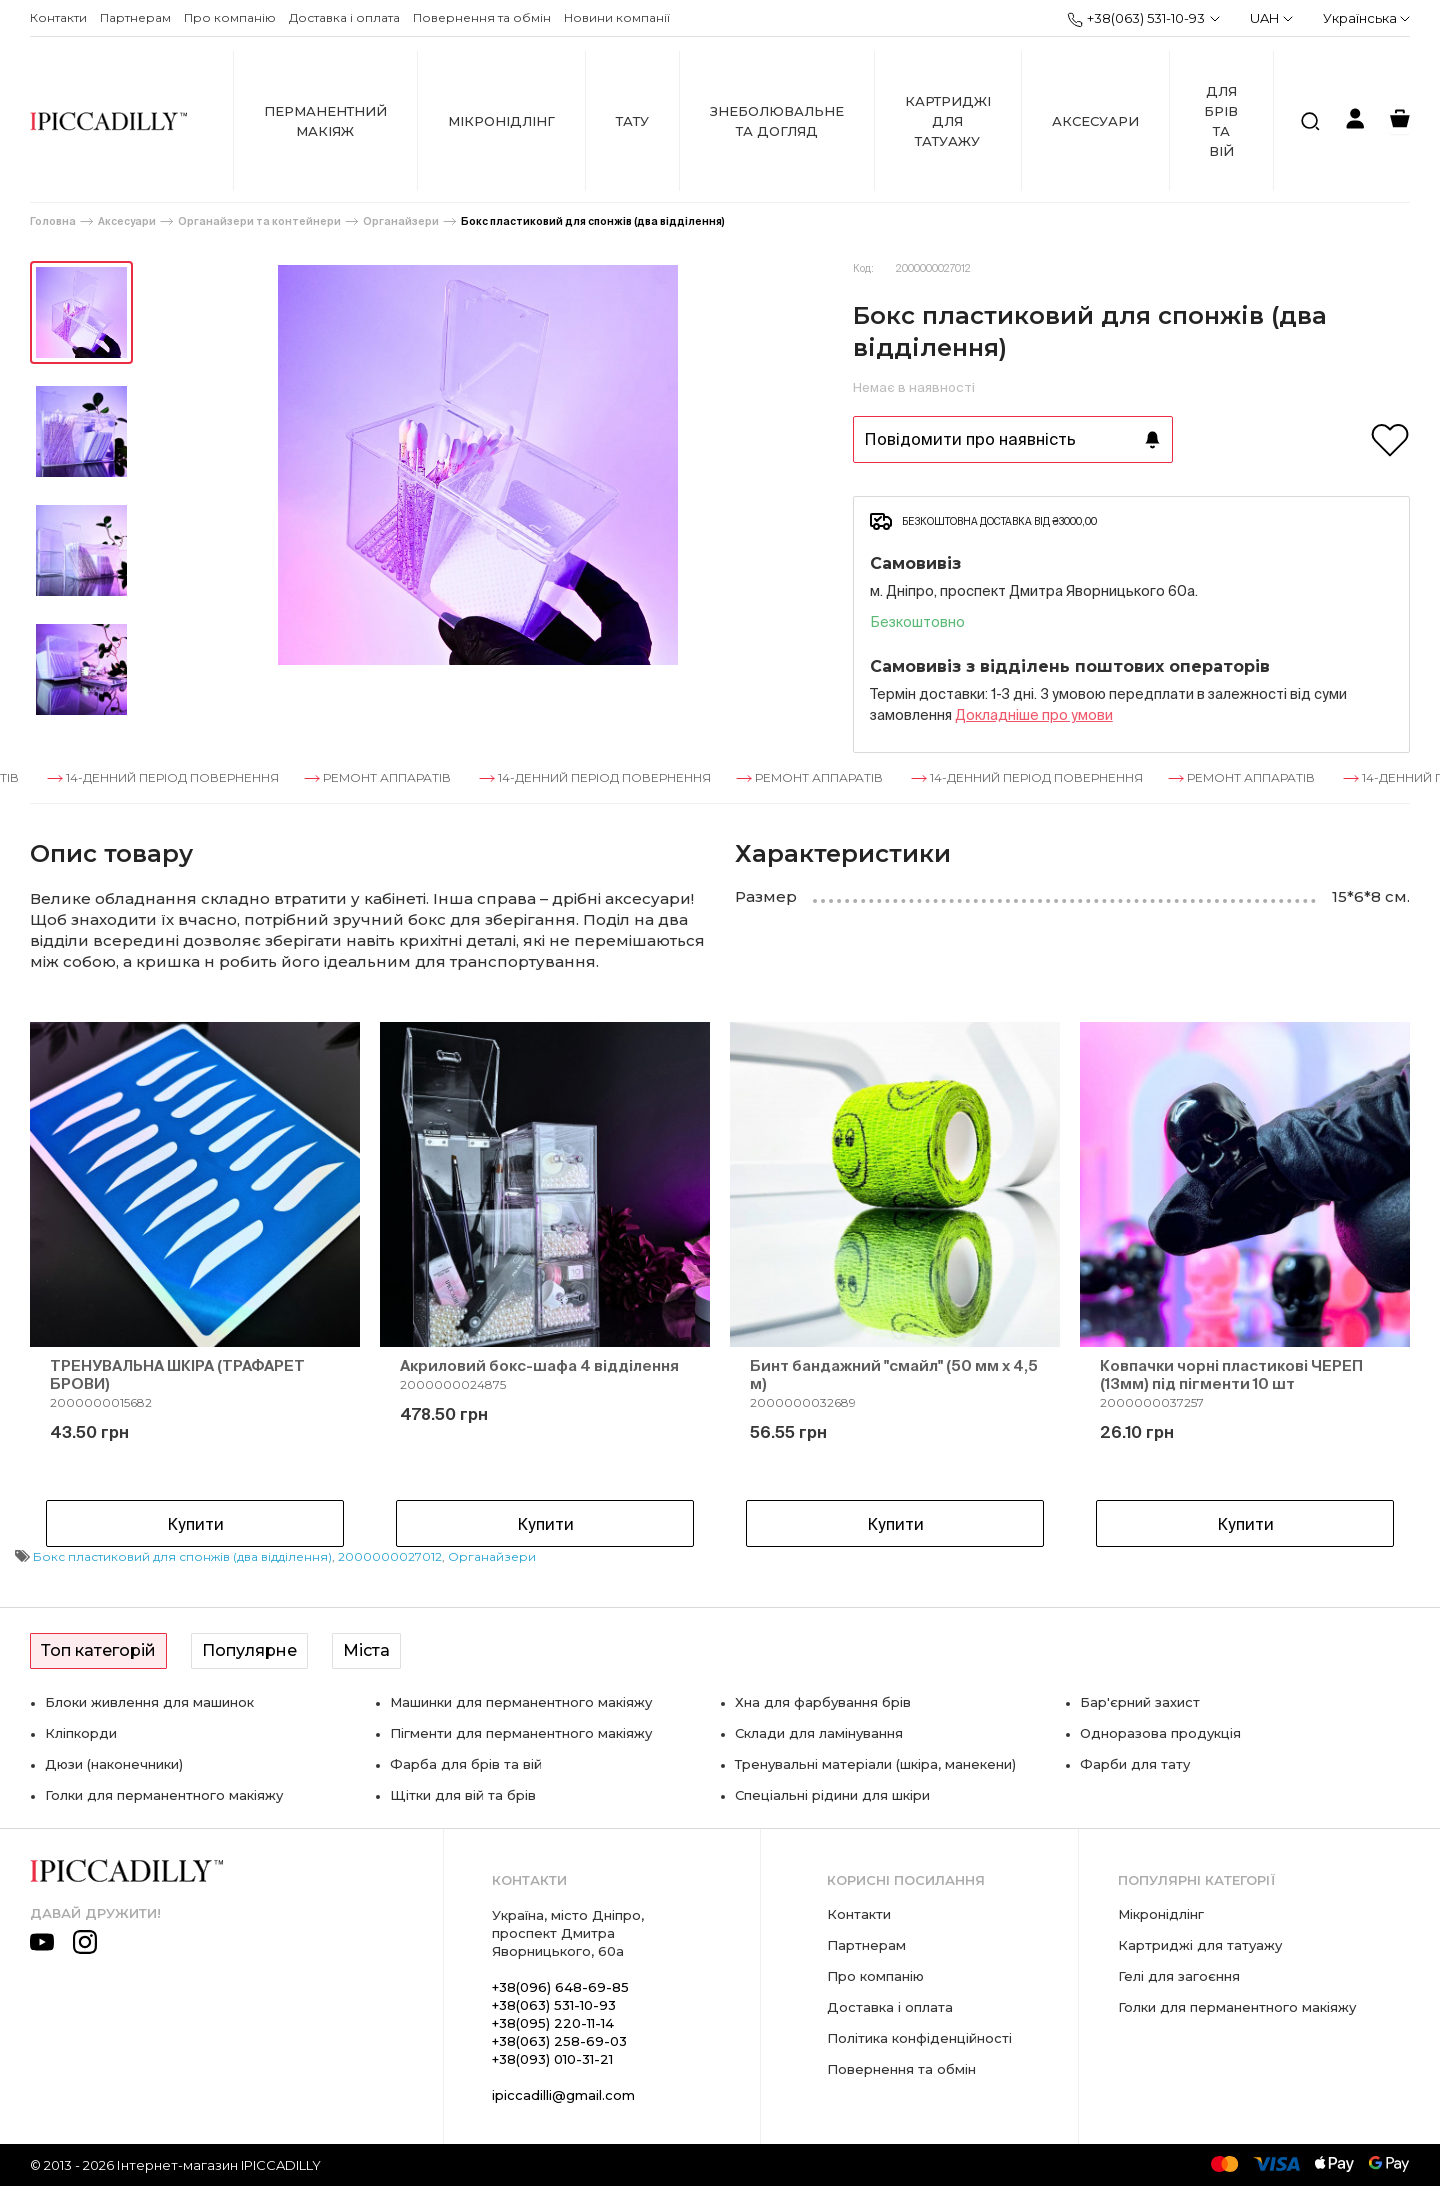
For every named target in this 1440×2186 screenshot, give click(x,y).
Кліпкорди (81, 1733)
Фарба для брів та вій (466, 1764)
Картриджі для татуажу (948, 121)
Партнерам (135, 17)
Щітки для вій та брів (463, 1795)
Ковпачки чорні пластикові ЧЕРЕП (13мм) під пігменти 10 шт (1231, 1374)
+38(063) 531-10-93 (1136, 19)
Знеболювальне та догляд (777, 121)
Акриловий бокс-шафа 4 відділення (539, 1365)
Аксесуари (1095, 121)
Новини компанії (617, 17)
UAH (1271, 18)
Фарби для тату (1135, 1764)
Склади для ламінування (819, 1733)
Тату (632, 121)
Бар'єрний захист (1140, 1702)
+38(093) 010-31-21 (552, 2059)
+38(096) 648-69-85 (560, 1987)
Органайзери (401, 221)
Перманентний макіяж (325, 121)
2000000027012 (390, 1556)
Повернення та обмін (482, 17)
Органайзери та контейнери (259, 221)
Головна (53, 221)
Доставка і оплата (344, 17)
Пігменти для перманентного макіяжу (521, 1733)
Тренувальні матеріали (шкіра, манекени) (875, 1764)
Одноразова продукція (1160, 1733)
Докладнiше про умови (1034, 715)
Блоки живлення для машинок (149, 1702)
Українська (1366, 18)
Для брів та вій (1221, 121)
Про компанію (230, 17)
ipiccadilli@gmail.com (563, 2095)
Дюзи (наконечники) (114, 1764)
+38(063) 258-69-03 (559, 2041)
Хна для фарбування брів (823, 1702)
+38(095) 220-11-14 (553, 2023)
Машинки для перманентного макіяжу (521, 1702)
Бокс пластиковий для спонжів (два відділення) (593, 221)
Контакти (58, 17)
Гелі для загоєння (1179, 1976)
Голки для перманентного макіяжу (164, 1795)
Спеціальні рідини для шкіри (832, 1795)
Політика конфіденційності (919, 2038)
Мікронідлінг (501, 121)
